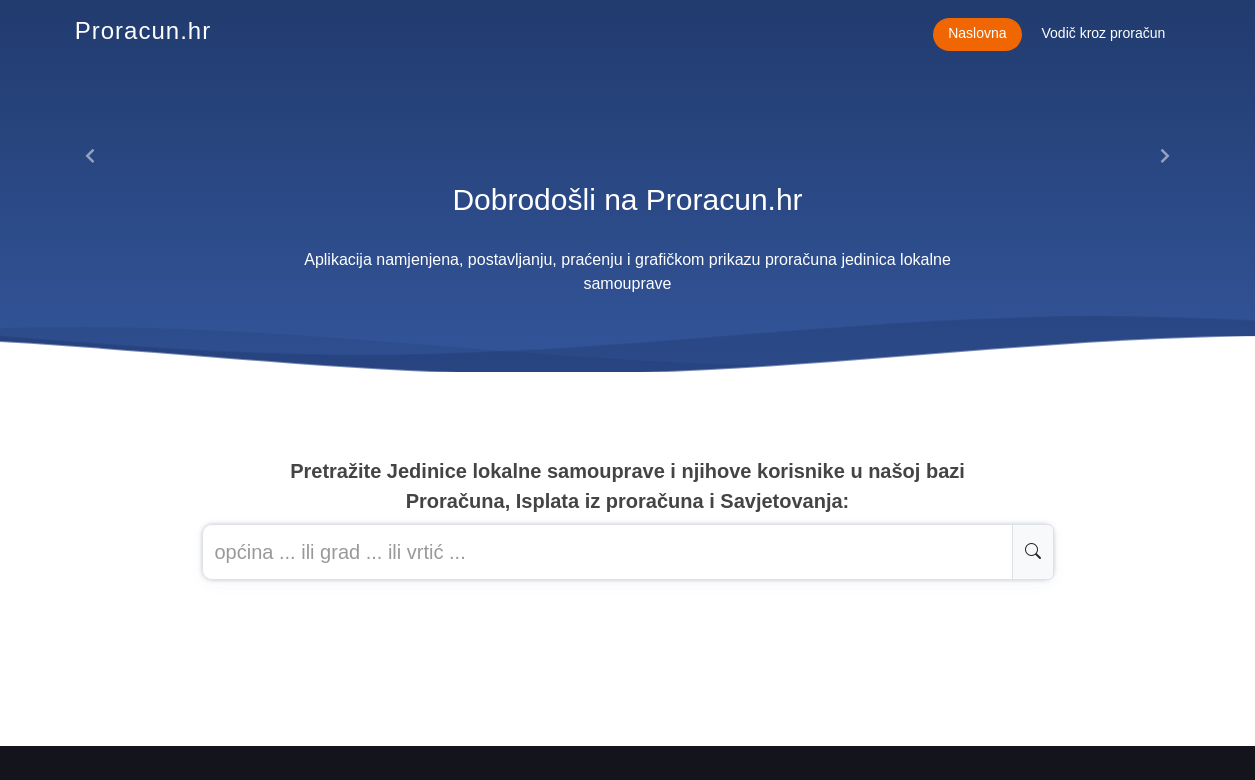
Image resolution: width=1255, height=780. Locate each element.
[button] (91, 156)
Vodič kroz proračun (1104, 33)
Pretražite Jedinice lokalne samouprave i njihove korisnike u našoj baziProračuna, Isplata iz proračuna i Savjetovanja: (627, 486)
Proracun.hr (143, 30)
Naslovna (977, 33)
